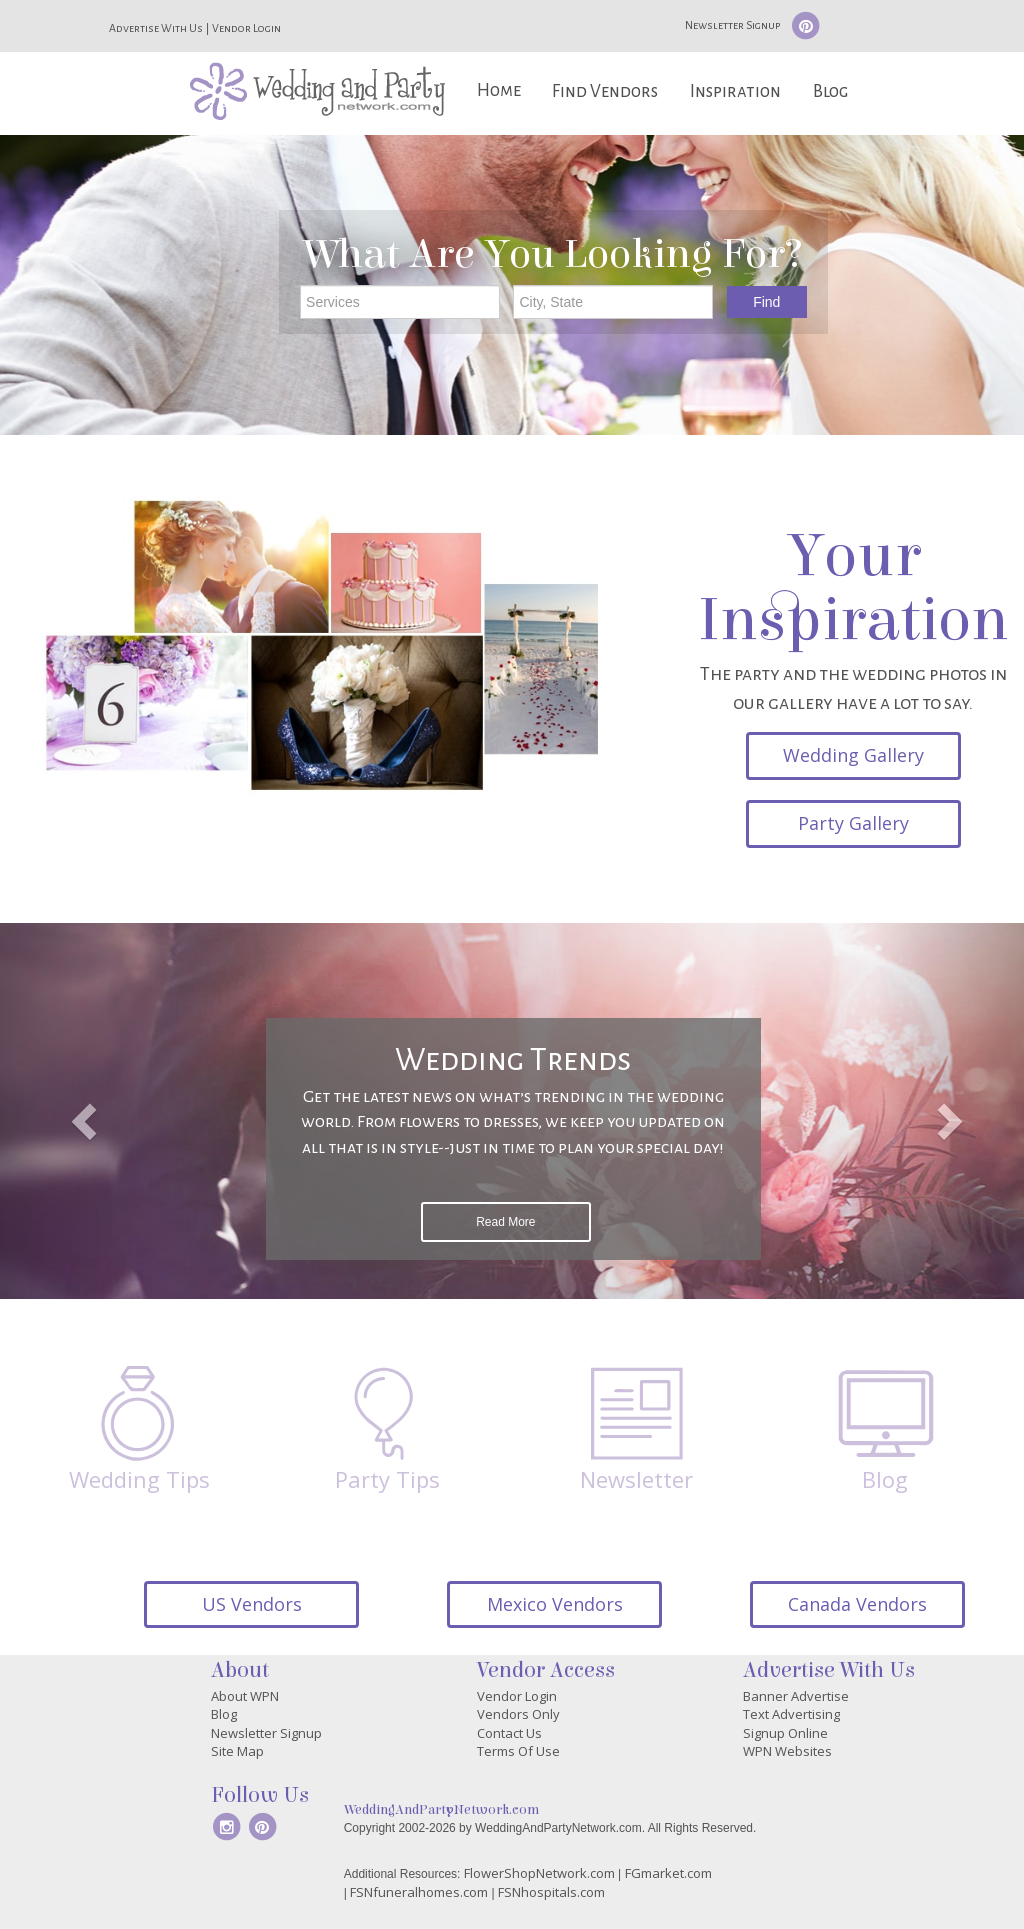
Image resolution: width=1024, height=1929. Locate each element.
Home (499, 90)
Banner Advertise (796, 1696)
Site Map (237, 1751)
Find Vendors (605, 91)
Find (766, 302)
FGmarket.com (668, 1873)
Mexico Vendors (555, 1604)
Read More (505, 1222)
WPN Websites (787, 1751)
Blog (830, 91)
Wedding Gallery (853, 755)
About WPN (245, 1696)
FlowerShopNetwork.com (539, 1873)
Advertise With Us (156, 28)
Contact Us (509, 1733)
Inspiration (735, 91)
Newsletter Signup (732, 25)
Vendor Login (246, 28)
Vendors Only (518, 1714)
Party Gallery (853, 823)
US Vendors (252, 1604)
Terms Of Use (518, 1751)
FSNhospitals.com (551, 1892)
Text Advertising (791, 1714)
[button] (77, 1111)
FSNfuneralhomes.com (419, 1892)
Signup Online (785, 1733)
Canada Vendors (857, 1604)
